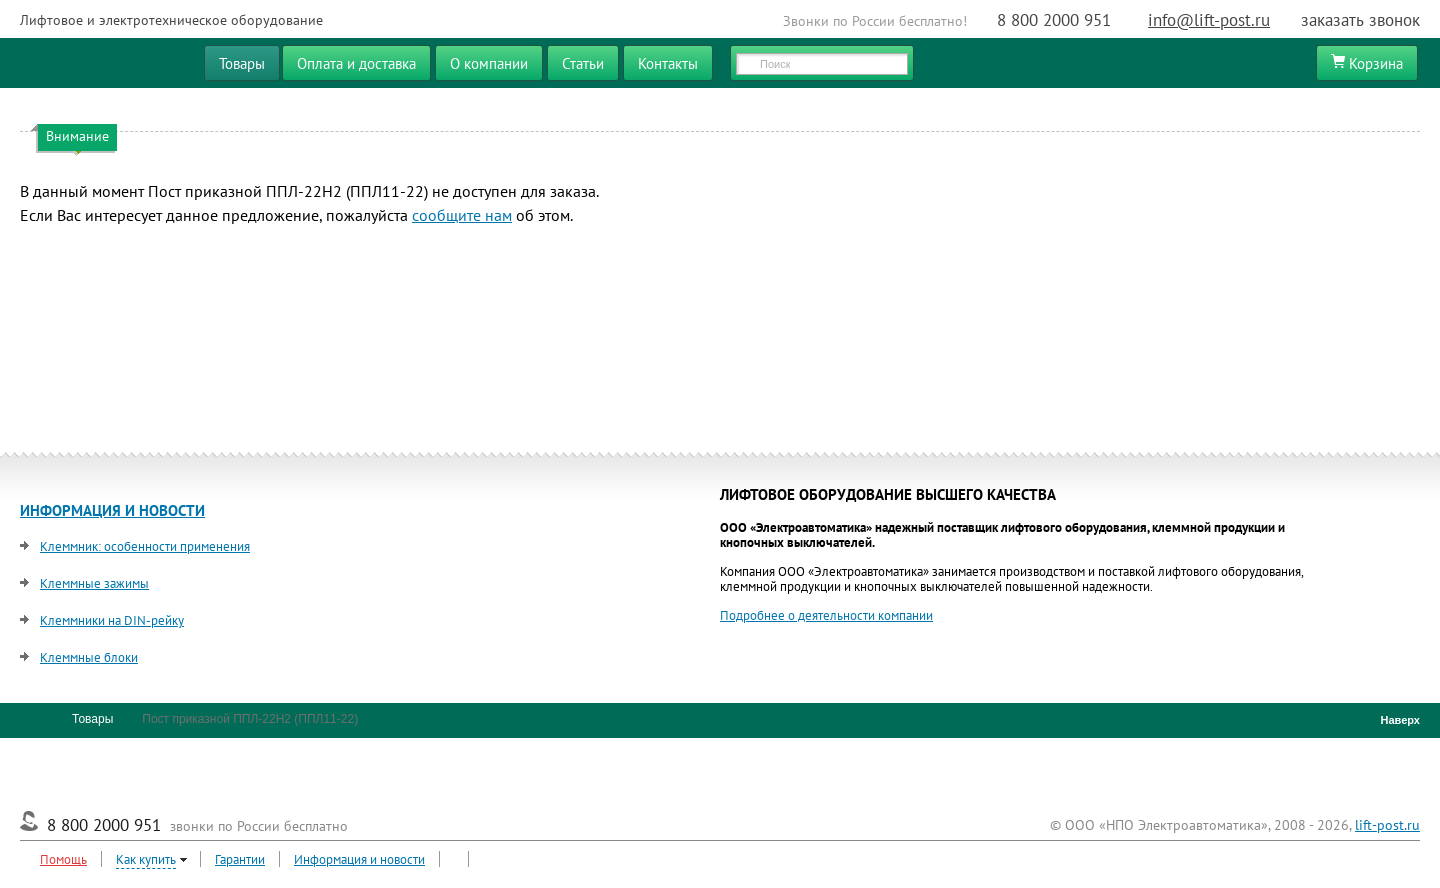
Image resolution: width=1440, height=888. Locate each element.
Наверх (1395, 720)
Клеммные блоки (89, 657)
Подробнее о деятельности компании (826, 615)
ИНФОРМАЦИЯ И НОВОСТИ (112, 510)
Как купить (146, 859)
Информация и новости (359, 859)
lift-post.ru (1387, 825)
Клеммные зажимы (94, 583)
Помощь (63, 859)
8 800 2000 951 (1054, 20)
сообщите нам (462, 215)
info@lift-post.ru (1209, 20)
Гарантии (240, 859)
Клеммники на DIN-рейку (112, 620)
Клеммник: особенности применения (145, 546)
